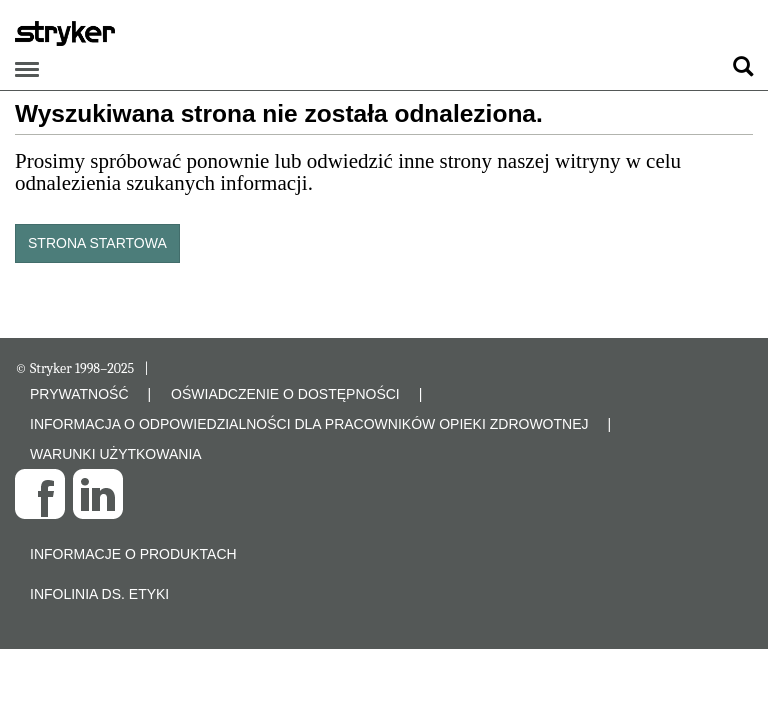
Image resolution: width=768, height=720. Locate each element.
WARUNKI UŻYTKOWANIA (116, 454)
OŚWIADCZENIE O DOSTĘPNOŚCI (285, 394)
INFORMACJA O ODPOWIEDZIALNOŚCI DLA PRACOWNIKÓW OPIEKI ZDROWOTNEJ (309, 424)
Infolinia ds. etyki (99, 594)
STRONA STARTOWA (97, 243)
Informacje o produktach (133, 554)
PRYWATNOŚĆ (79, 394)
